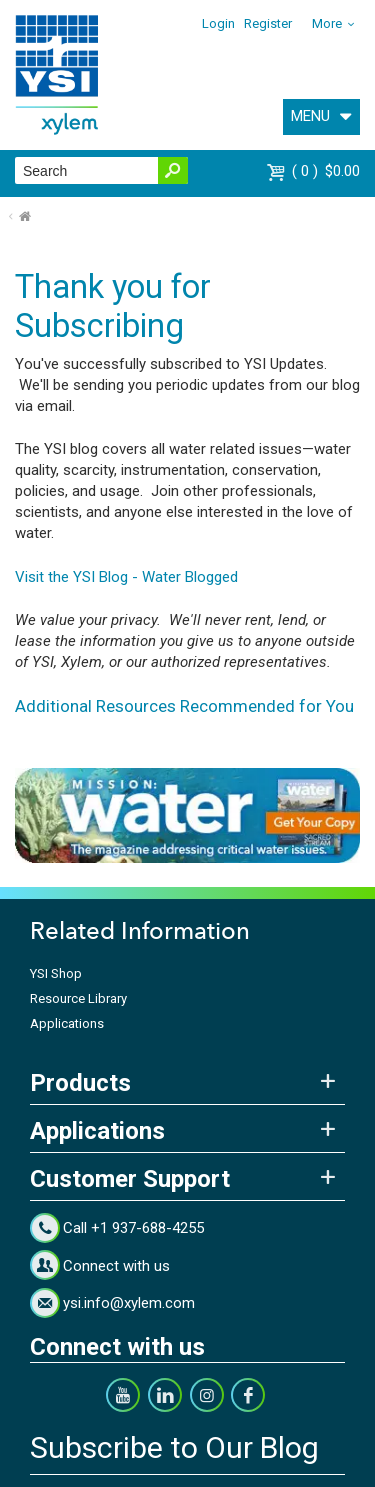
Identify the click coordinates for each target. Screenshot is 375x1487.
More (327, 23)
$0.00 (326, 171)
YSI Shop (56, 973)
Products (80, 1083)
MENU (310, 116)
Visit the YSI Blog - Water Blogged (126, 577)
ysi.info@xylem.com (129, 1303)
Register (268, 23)
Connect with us (116, 1266)
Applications (67, 1023)
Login (218, 23)
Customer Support (130, 1179)
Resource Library (78, 998)
